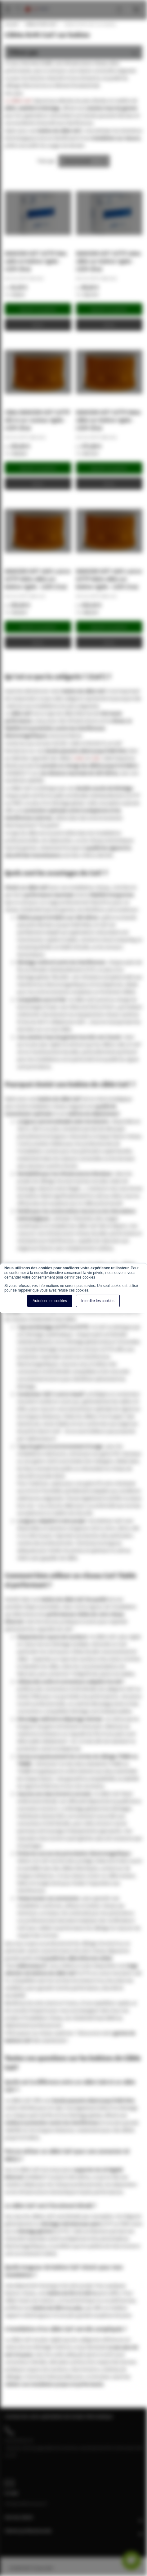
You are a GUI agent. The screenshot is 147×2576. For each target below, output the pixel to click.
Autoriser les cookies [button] (50, 1301)
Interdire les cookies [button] (97, 1301)
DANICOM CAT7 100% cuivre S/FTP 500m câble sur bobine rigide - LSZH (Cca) (109, 579)
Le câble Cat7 (18, 100)
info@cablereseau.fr (26, 2503)
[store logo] (37, 3)
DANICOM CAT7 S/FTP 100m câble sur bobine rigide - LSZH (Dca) (108, 261)
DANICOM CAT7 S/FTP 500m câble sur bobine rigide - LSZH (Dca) (108, 420)
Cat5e (79, 758)
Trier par (46, 161)
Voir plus (14, 93)
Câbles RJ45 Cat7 (40, 24)
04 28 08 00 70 (19, 2440)
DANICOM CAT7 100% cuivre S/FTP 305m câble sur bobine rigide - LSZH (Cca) (37, 579)
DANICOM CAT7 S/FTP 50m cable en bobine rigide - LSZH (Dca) (36, 261)
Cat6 (95, 758)
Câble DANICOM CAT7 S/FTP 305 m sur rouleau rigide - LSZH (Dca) (37, 420)
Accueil (11, 24)
